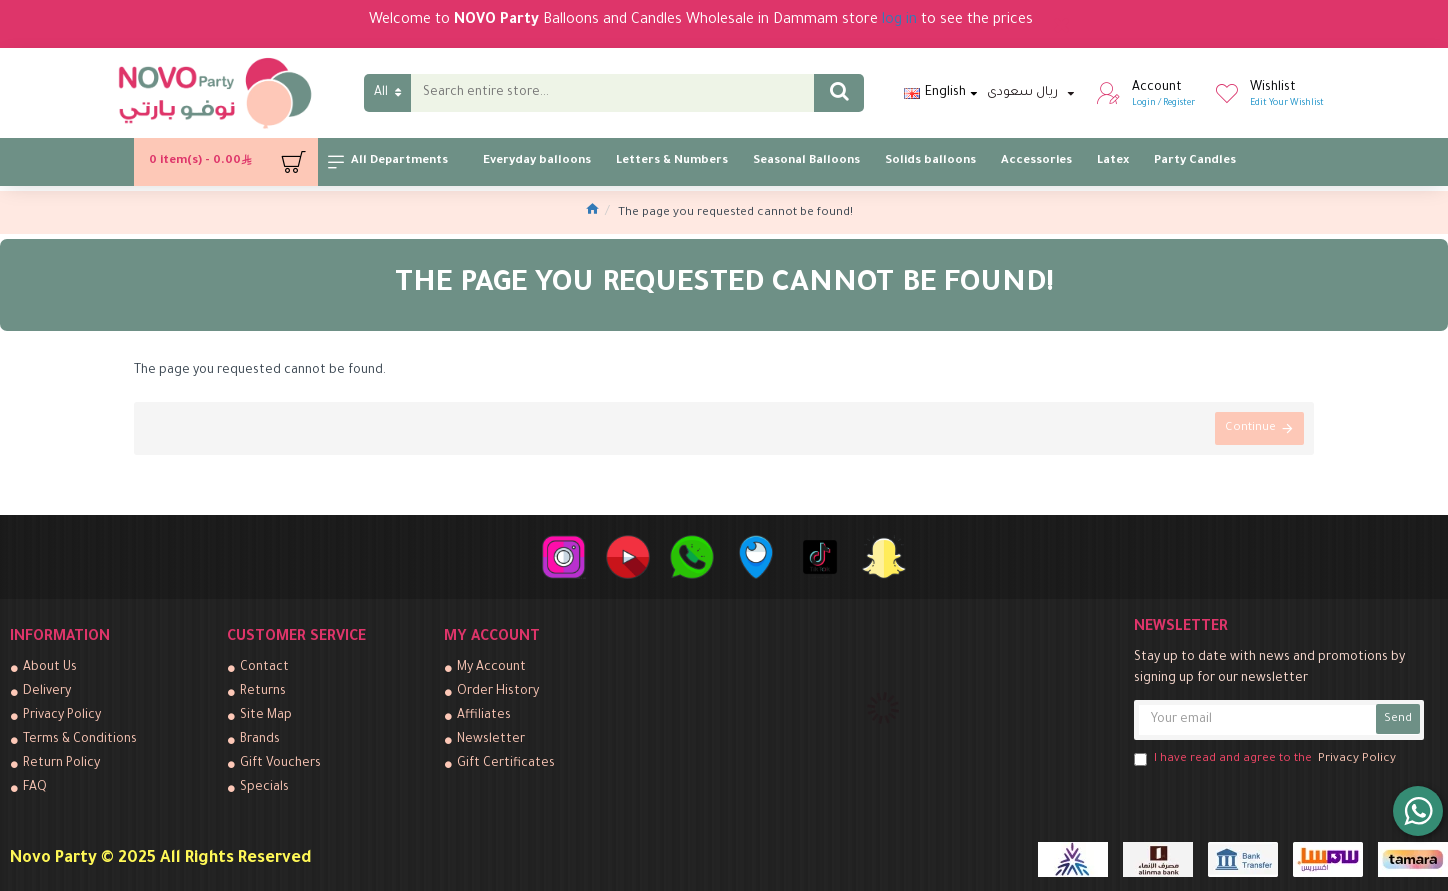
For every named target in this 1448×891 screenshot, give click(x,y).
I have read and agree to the (1266, 760)
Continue (1250, 428)
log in (899, 21)
